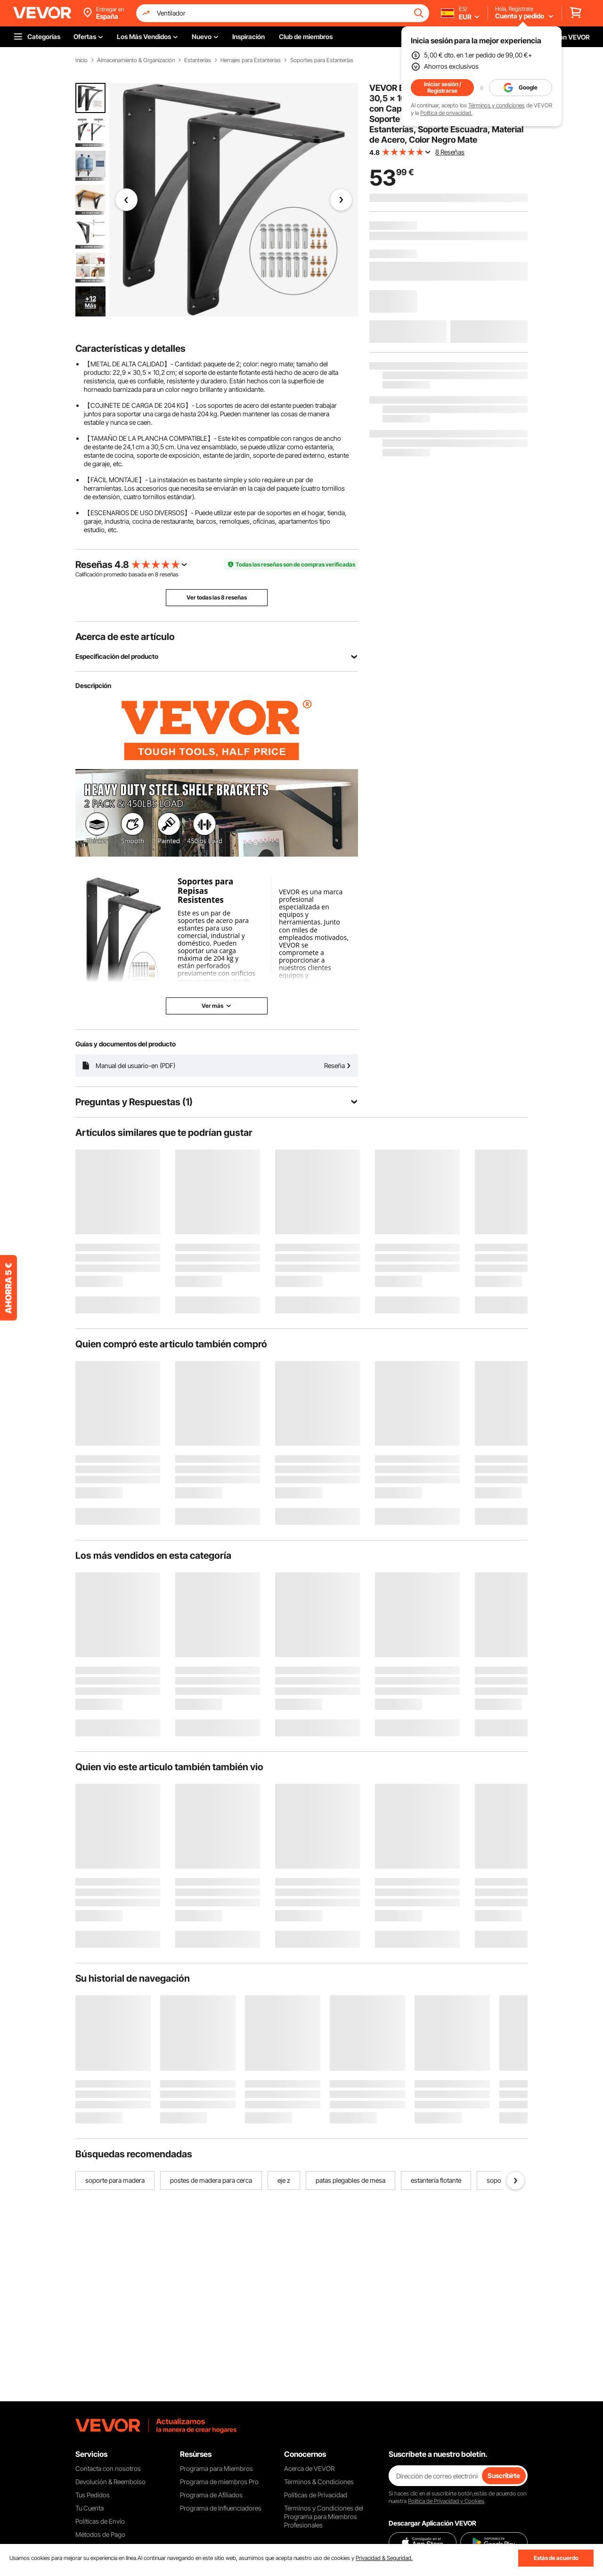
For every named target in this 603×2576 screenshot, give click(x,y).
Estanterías (197, 60)
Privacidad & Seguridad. (384, 2557)
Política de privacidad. (446, 112)
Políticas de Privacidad (315, 2495)
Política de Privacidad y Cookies (446, 2500)
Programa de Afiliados (211, 2495)
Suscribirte (504, 2475)
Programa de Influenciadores (220, 2508)
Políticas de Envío (100, 2521)
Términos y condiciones (496, 105)
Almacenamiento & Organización (136, 60)
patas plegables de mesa (350, 2180)
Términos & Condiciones (319, 2482)
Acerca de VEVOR (309, 2468)
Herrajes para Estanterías (250, 60)
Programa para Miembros (216, 2468)
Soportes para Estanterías (321, 60)
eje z (283, 2180)
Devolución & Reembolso (110, 2482)
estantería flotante (436, 2180)
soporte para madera (115, 2180)
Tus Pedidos (92, 2495)
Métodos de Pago (100, 2534)
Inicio (81, 60)
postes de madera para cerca (211, 2180)
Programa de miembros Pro (219, 2482)
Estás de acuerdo (556, 2557)
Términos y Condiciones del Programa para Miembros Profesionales (323, 2516)
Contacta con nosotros (108, 2468)
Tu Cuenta (89, 2508)
